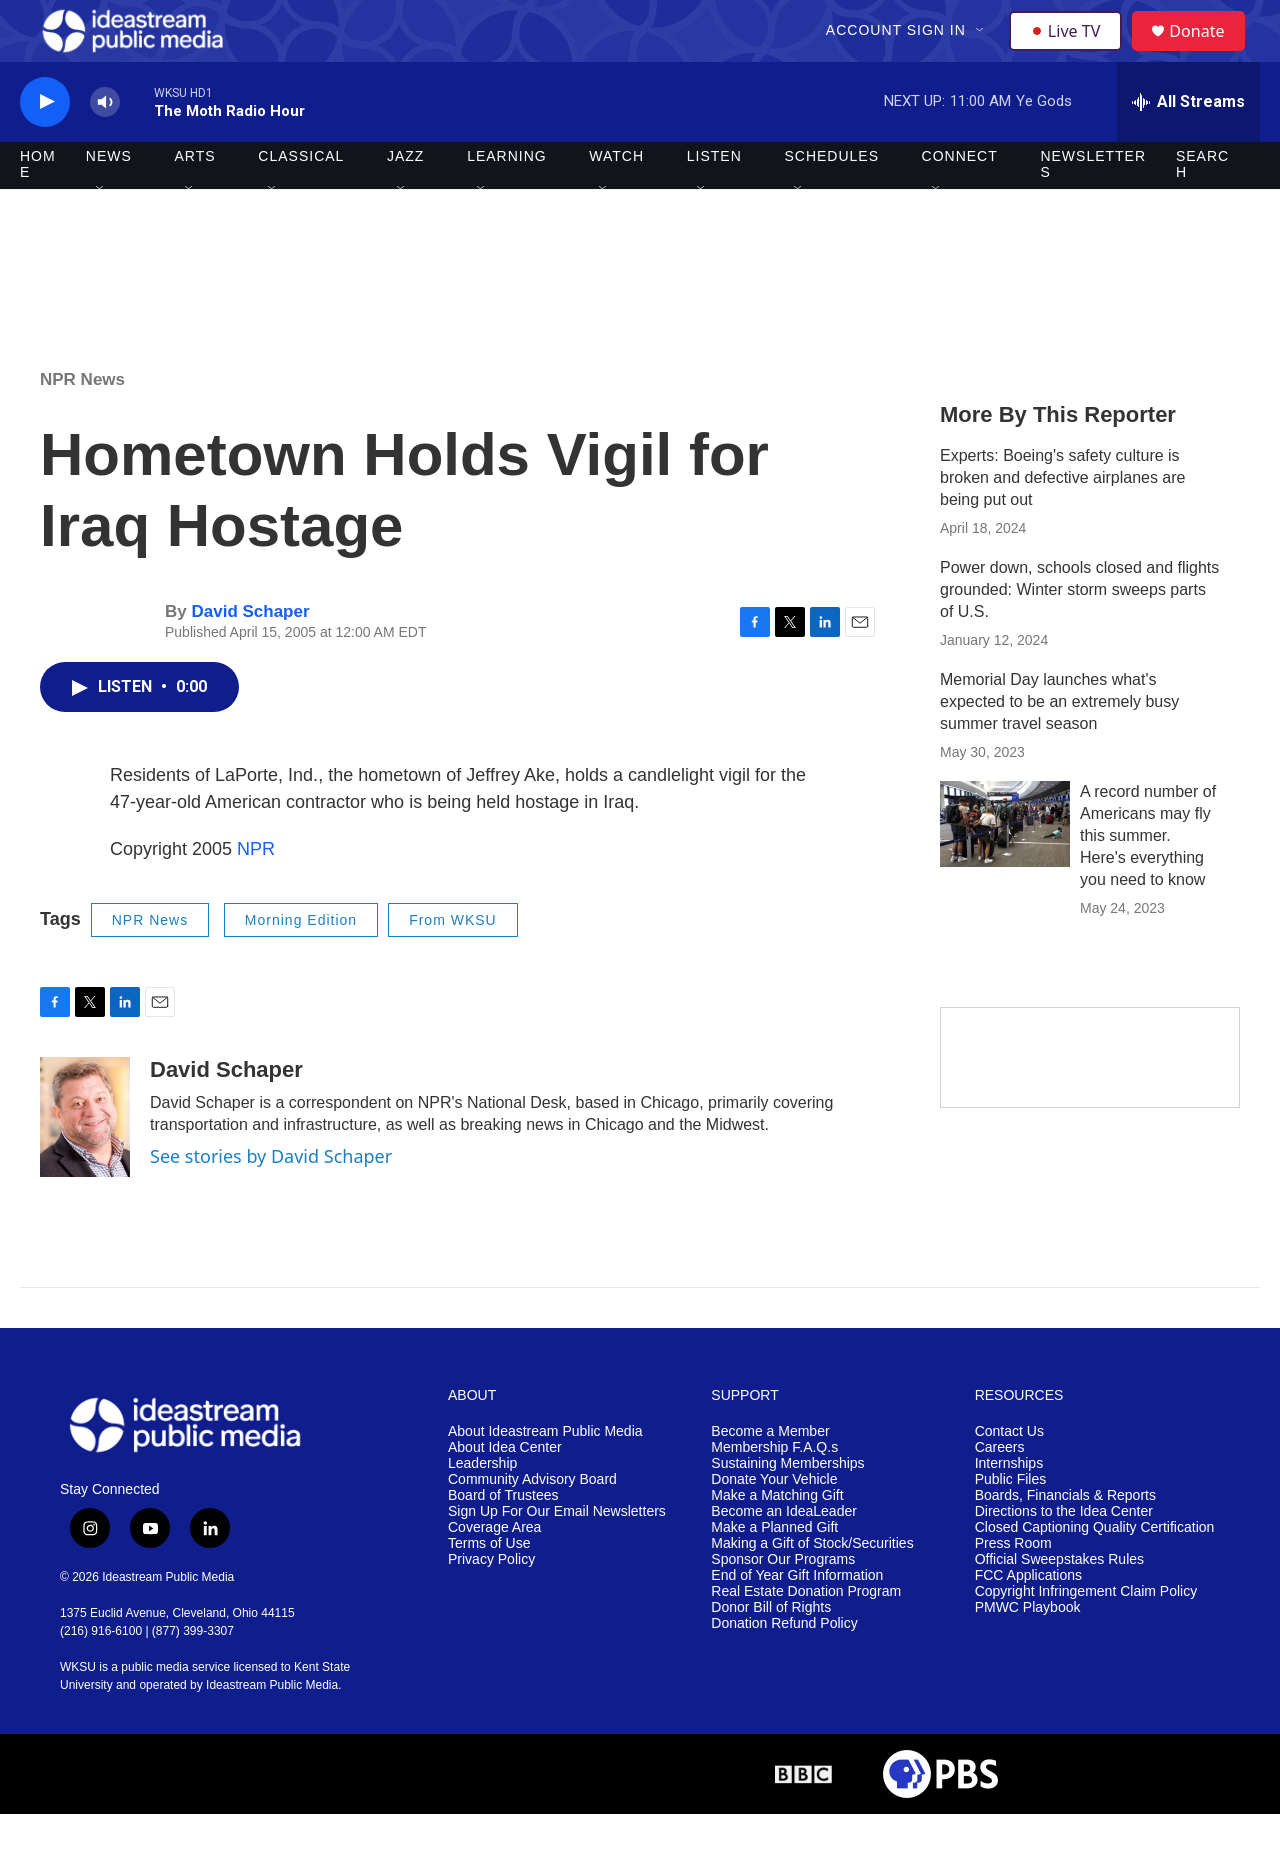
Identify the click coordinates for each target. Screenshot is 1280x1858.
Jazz (405, 200)
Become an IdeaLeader (784, 1555)
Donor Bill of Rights (771, 1650)
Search (1202, 208)
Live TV (1071, 52)
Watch (616, 200)
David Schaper (250, 655)
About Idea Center (505, 1491)
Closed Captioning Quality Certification (1095, 1570)
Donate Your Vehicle (774, 1523)
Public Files (1011, 1523)
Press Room (1013, 1586)
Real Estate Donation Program (806, 1634)
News (109, 200)
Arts (195, 200)
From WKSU (453, 963)
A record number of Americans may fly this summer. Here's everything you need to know (1148, 878)
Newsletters (1093, 208)
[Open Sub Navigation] (983, 52)
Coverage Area (494, 1570)
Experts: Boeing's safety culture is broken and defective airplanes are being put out (1063, 520)
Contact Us (1009, 1475)
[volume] (105, 145)
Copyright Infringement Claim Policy (1086, 1634)
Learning (507, 200)
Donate (1209, 52)
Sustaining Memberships (787, 1507)
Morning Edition (301, 963)
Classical (301, 200)
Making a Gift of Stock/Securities (812, 1586)
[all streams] (1188, 145)
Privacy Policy (491, 1602)
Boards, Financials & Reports (1065, 1539)
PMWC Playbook (1028, 1650)
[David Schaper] (85, 1161)
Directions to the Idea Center (1064, 1555)
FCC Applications (1028, 1618)
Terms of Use (489, 1586)
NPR (256, 892)
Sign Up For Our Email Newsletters (557, 1555)
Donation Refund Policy (784, 1666)
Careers (1000, 1491)
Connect (960, 200)
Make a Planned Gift (774, 1570)
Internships (1009, 1507)
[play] (45, 145)
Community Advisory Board (532, 1523)
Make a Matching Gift (777, 1539)
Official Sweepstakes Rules (1059, 1602)
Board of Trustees (503, 1539)
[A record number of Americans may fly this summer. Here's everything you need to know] (1005, 867)
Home (38, 208)
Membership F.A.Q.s (774, 1491)
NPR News (82, 422)
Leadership (482, 1507)
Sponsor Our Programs (783, 1602)
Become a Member (770, 1475)
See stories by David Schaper (271, 1200)
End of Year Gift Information (797, 1618)
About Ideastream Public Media (545, 1475)
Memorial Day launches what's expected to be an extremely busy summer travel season (1059, 744)
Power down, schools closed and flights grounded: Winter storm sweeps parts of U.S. (1079, 632)
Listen (714, 200)
